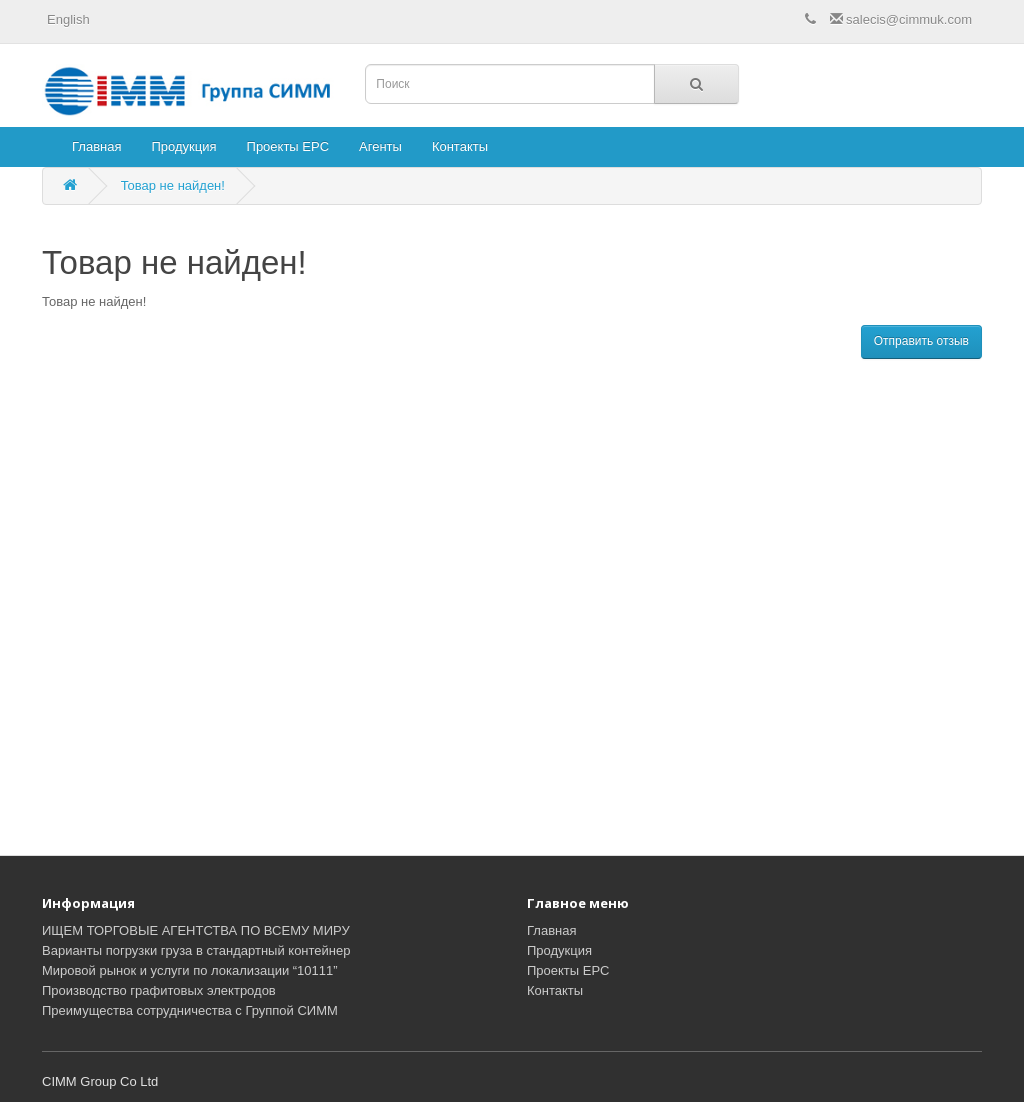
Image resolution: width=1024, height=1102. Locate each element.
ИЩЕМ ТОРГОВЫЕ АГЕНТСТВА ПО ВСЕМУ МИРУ (196, 930)
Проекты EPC (288, 146)
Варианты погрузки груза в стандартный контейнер (196, 950)
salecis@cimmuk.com (901, 19)
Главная (96, 146)
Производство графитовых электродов (159, 990)
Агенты (380, 146)
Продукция (183, 146)
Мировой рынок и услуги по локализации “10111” (190, 970)
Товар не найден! (173, 185)
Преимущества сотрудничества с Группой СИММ (190, 1010)
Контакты (460, 146)
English (68, 19)
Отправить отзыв (921, 341)
